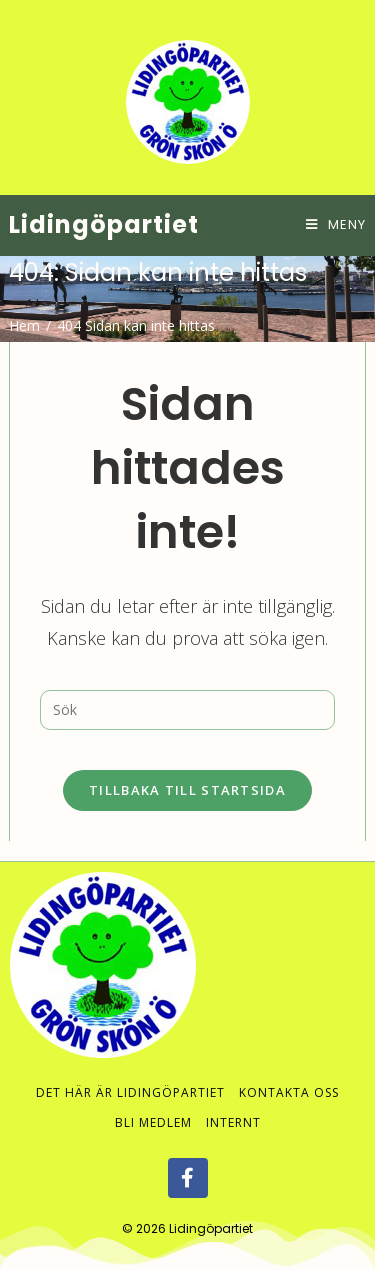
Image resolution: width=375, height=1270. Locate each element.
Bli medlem (153, 1102)
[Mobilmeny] (336, 224)
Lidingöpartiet (104, 224)
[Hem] (24, 325)
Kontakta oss (289, 1072)
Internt (233, 1102)
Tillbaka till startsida (187, 790)
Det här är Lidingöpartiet (130, 1072)
